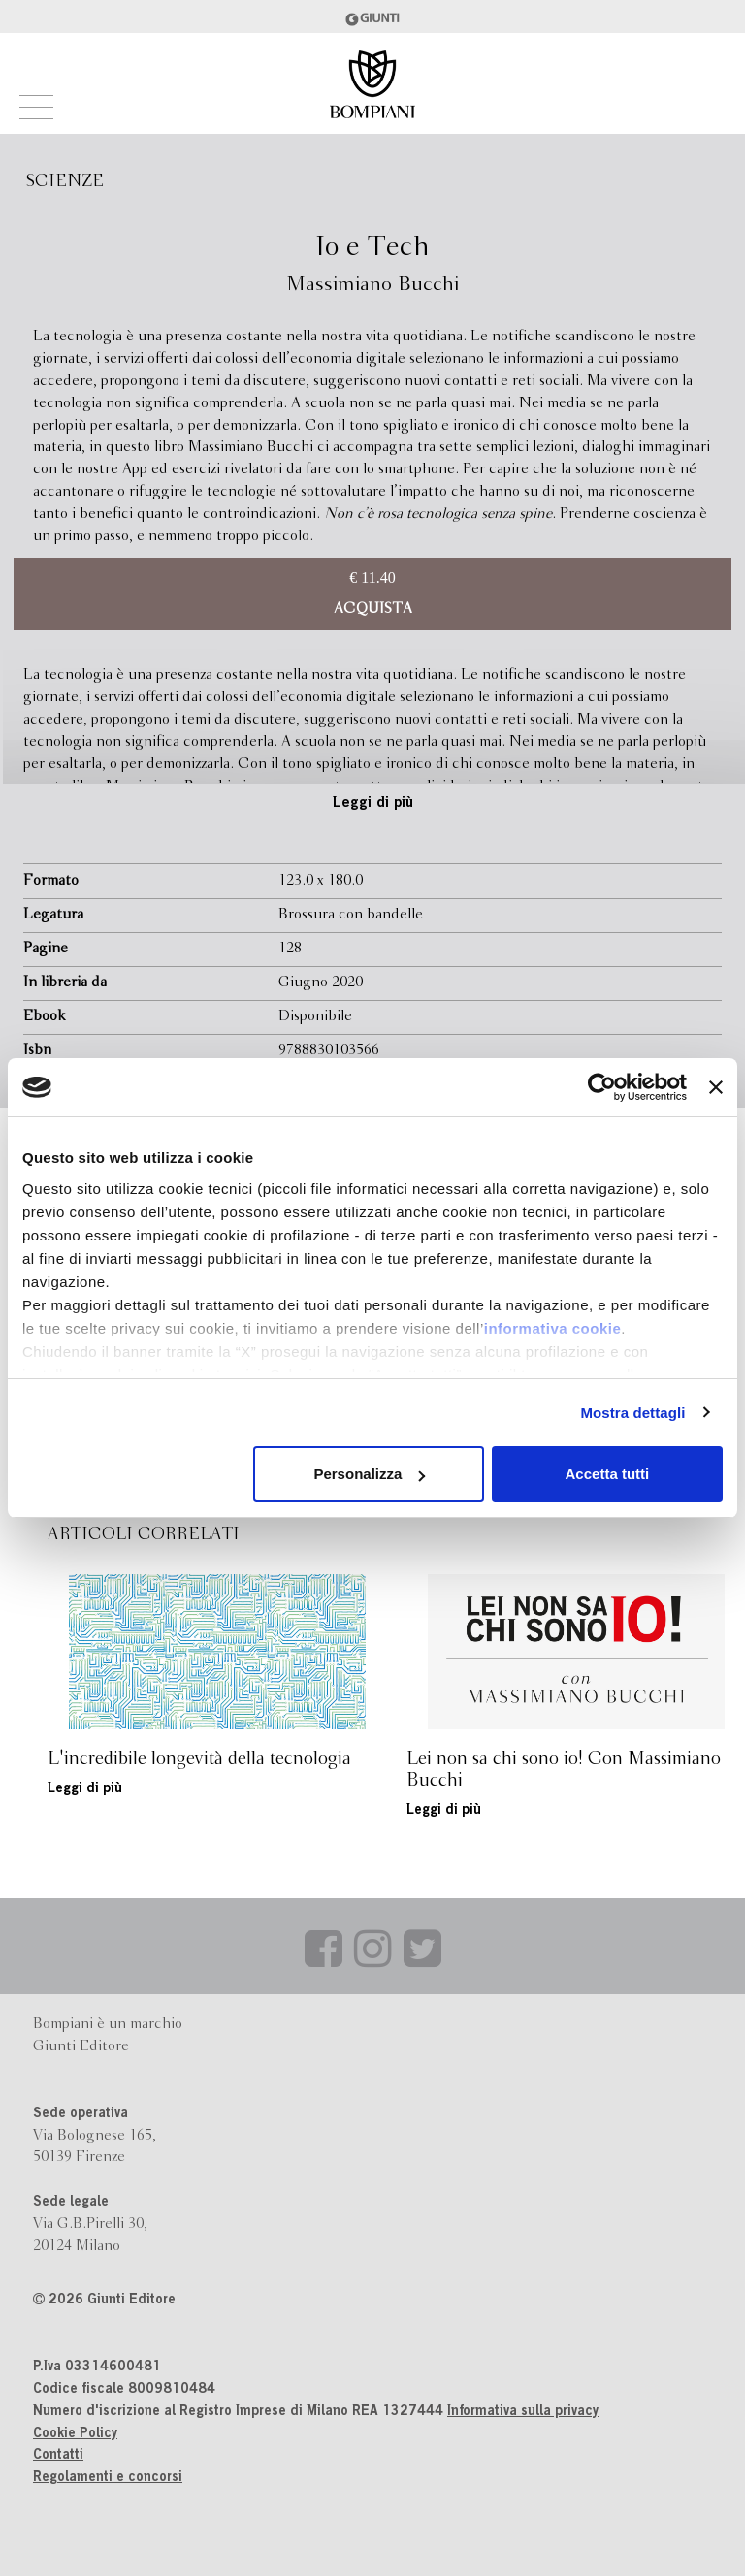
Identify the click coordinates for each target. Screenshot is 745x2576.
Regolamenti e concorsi (107, 2478)
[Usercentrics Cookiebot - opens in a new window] (602, 1087)
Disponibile (315, 1016)
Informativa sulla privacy (523, 2412)
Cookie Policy (75, 2434)
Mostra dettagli (632, 1412)
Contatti (58, 2456)
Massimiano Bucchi (372, 284)
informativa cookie (553, 1328)
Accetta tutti (608, 1473)
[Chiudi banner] (716, 1087)
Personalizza (369, 1473)
